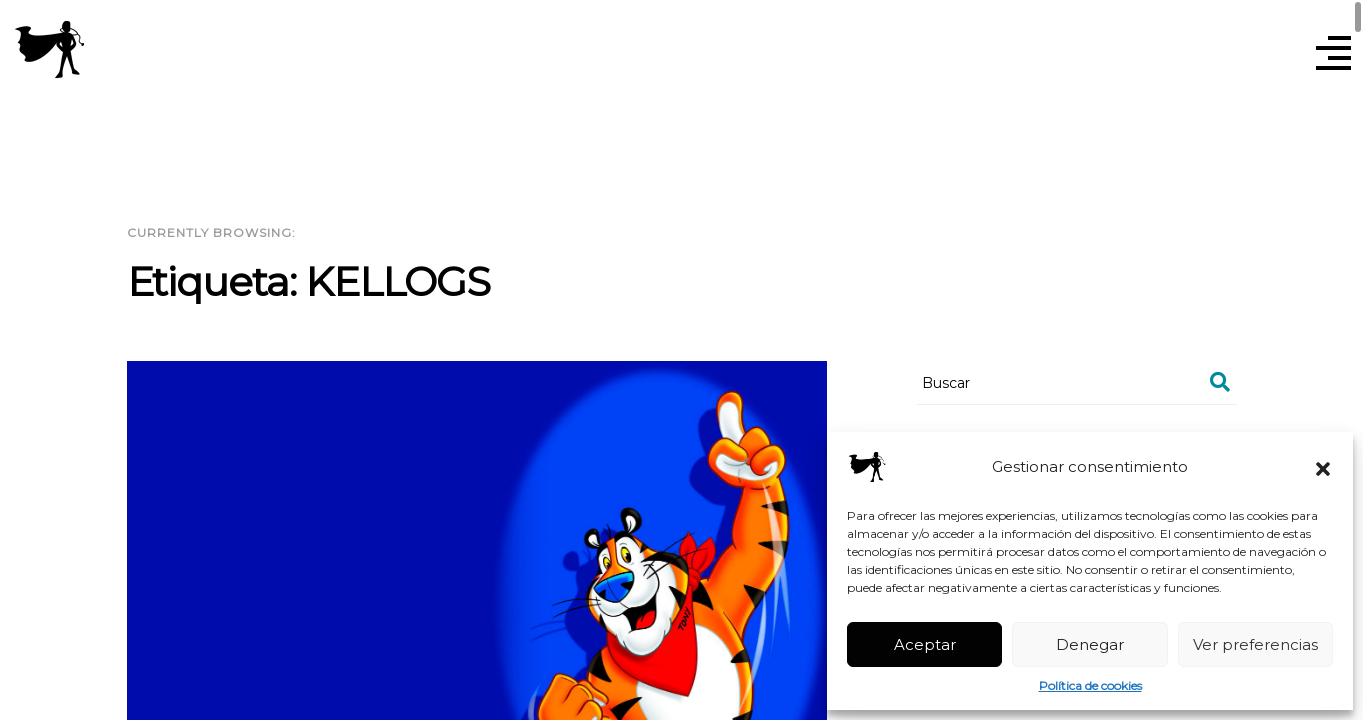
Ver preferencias (1255, 644)
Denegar (1090, 644)
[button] (1323, 467)
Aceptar (925, 644)
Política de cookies (1090, 685)
